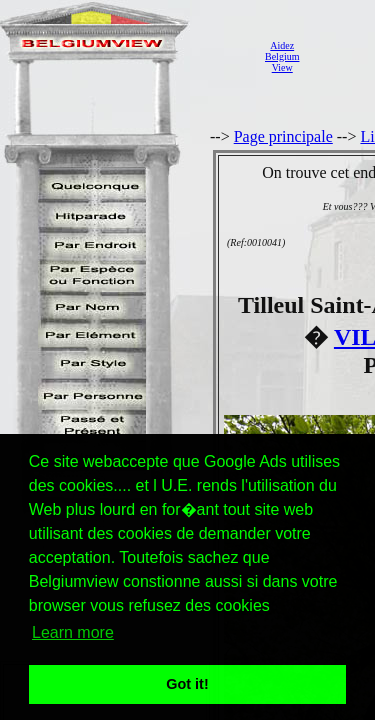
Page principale (283, 136)
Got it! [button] (187, 684)
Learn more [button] (73, 632)
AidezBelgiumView (282, 56)
